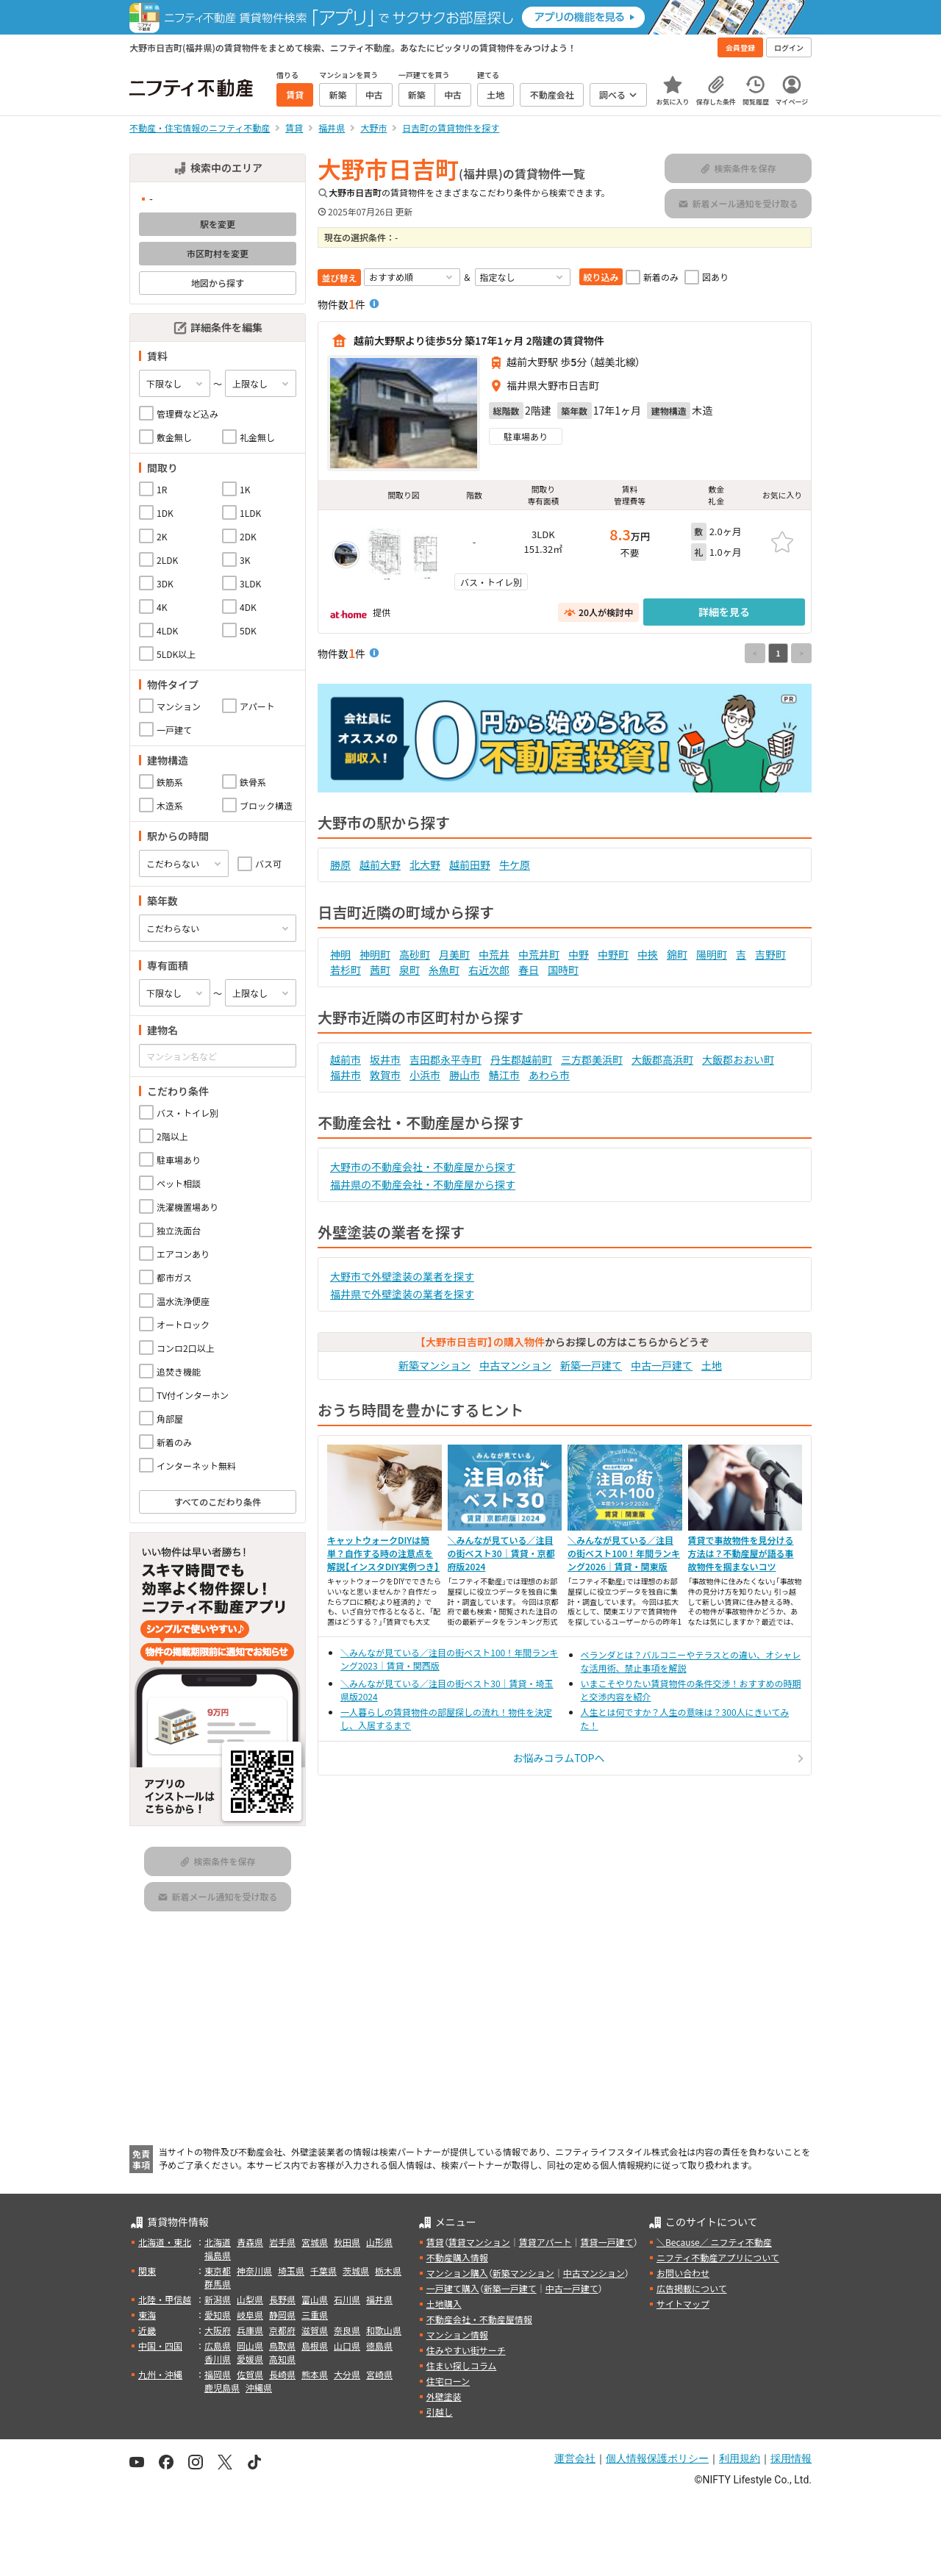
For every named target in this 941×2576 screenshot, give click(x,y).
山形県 (379, 2242)
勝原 (340, 864)
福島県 (217, 2255)
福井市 (345, 1074)
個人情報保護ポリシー (657, 2458)
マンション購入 (457, 2272)
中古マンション (515, 1365)
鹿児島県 (222, 2387)
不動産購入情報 (457, 2257)
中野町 (613, 954)
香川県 (217, 2359)
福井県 (379, 2299)
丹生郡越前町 (521, 1059)
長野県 (282, 2299)
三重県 (314, 2314)
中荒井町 (538, 954)
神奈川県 (254, 2270)
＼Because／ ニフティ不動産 (714, 2242)
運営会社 (574, 2458)
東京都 (217, 2270)
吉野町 (770, 954)
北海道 (217, 2242)
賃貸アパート (545, 2242)
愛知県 (217, 2314)
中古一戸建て (662, 1365)
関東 (147, 2270)
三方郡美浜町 (592, 1059)
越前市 (345, 1059)
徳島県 (379, 2345)
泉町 (409, 969)
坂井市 (385, 1059)
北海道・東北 (164, 2242)
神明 (340, 954)
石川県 (347, 2299)
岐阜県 (250, 2314)
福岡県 (217, 2374)
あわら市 (549, 1074)
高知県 (282, 2359)
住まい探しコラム (461, 2365)
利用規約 (739, 2458)
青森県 (250, 2242)
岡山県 (250, 2345)
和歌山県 (383, 2330)
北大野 (424, 864)
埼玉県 (291, 2270)
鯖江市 (504, 1074)
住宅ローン (448, 2381)
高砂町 (414, 954)
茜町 (380, 969)
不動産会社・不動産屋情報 (479, 2319)
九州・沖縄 (160, 2374)
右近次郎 (488, 969)
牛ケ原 (514, 864)
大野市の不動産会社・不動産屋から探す (422, 1166)
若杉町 (345, 969)
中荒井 (494, 954)
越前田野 (469, 864)
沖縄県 (259, 2387)
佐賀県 (250, 2374)
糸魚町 (444, 969)
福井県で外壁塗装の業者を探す (402, 1294)
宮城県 (314, 2242)
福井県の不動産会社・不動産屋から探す (422, 1184)
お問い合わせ (682, 2272)
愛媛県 (250, 2359)
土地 (711, 1365)
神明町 (374, 954)
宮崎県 (379, 2374)
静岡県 (282, 2314)
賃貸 (435, 2242)
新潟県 (217, 2299)
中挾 (647, 954)
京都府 (282, 2330)
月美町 (454, 954)
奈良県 (347, 2330)
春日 (528, 969)
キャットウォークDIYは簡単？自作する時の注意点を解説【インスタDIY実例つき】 (383, 1553)
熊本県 (314, 2374)
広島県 (217, 2345)
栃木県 (388, 2270)
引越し (439, 2411)
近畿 (147, 2330)
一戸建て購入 (452, 2288)
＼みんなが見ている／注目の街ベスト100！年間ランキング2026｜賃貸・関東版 (624, 1553)
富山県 (314, 2299)
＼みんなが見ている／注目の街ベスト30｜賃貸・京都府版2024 (501, 1553)
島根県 (314, 2345)
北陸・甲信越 (164, 2299)
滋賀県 (314, 2330)
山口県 (347, 2345)
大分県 (347, 2374)
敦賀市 (385, 1074)
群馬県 (217, 2284)
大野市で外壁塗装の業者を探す (402, 1276)
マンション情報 (457, 2334)
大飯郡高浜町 (662, 1059)
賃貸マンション (479, 2242)
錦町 (677, 954)
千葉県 (323, 2270)
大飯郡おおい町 (738, 1059)
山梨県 (250, 2299)
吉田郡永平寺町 (445, 1059)
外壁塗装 (444, 2396)
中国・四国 (160, 2345)
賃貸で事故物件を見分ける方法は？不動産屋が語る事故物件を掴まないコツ (741, 1553)
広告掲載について (691, 2288)
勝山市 (464, 1074)
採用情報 (791, 2458)
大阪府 (217, 2330)
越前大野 (380, 864)
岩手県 (282, 2242)
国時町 (563, 969)
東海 (147, 2314)
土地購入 (444, 2303)
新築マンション (434, 1365)
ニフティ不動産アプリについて (717, 2257)
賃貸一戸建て (606, 2242)
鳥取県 (282, 2345)
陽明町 (711, 954)
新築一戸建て (591, 1365)
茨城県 (356, 2270)
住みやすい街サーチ (466, 2350)
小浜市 (424, 1074)
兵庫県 (250, 2330)
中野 (578, 954)
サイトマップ (682, 2303)
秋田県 (347, 2242)
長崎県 (282, 2374)
